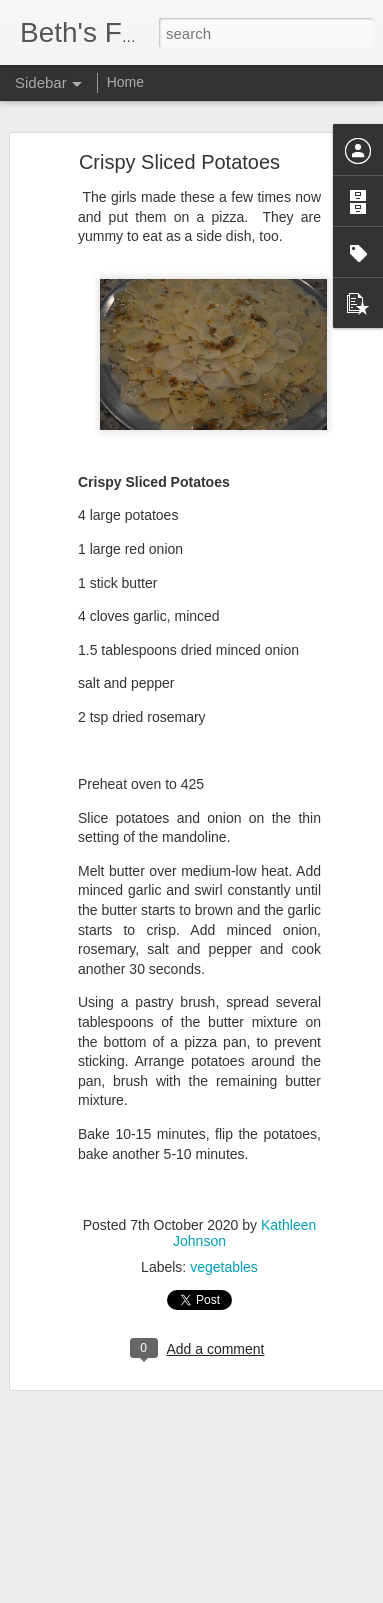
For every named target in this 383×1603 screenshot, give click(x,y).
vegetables (224, 1230)
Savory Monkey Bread (108, 1472)
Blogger (254, 1592)
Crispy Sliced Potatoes (179, 125)
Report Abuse (312, 1592)
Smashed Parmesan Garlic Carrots (142, 1517)
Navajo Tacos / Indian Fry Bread (134, 1562)
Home (125, 82)
